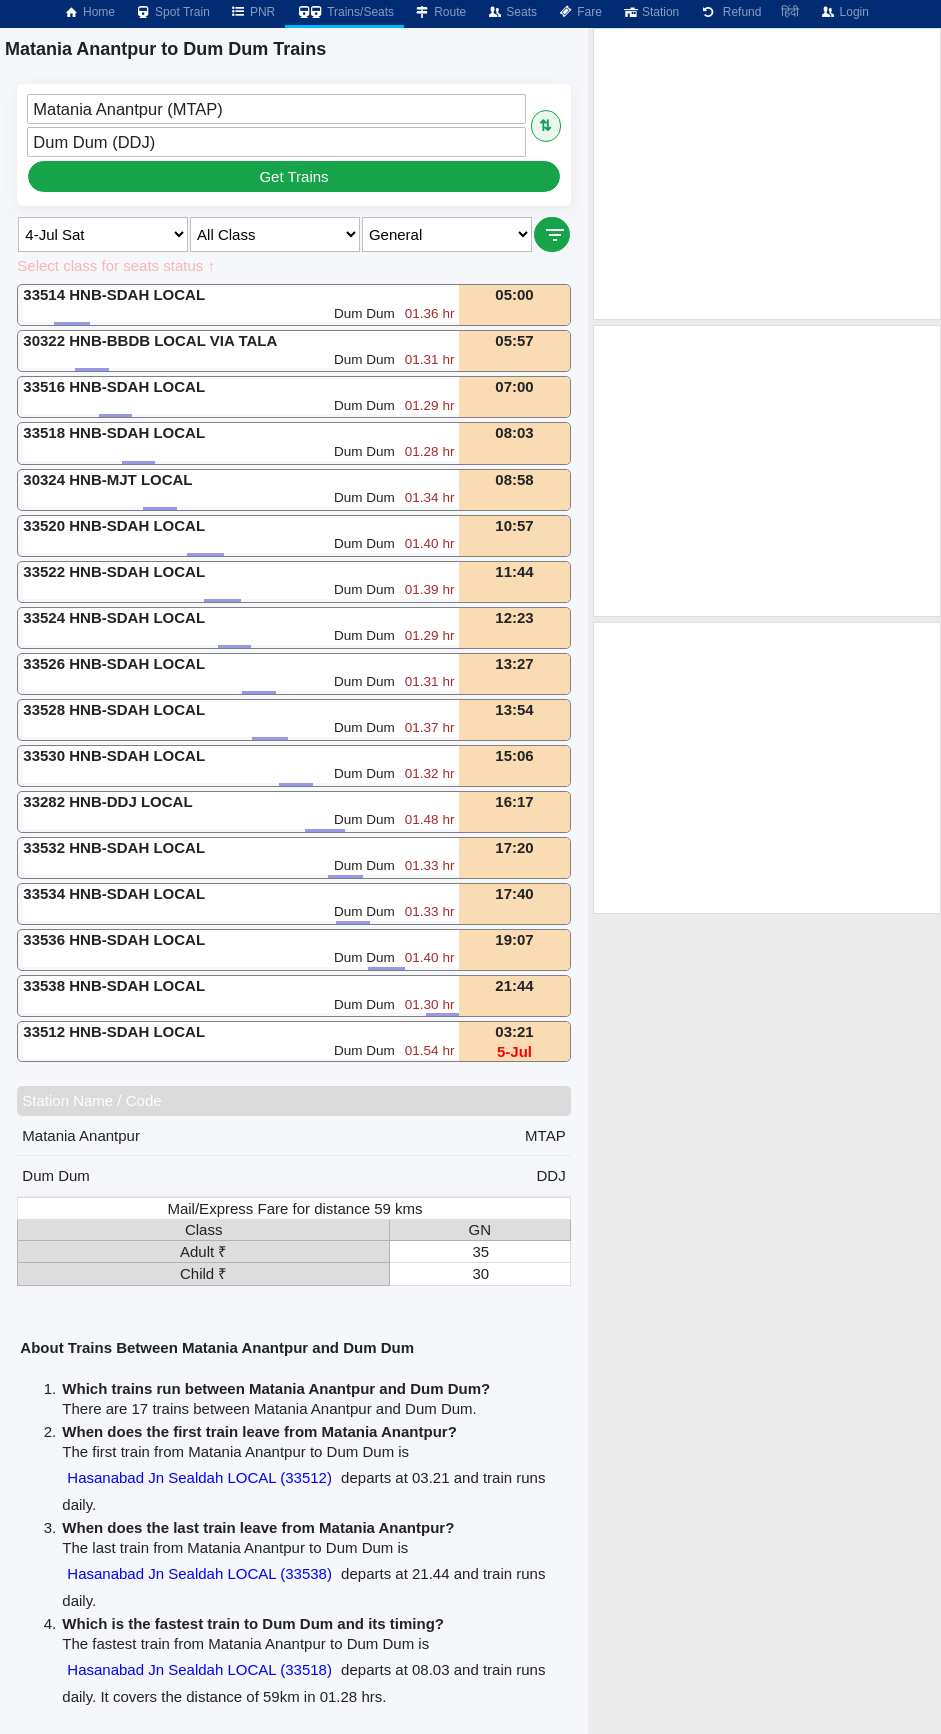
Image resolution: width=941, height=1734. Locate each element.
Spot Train (172, 12)
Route (440, 12)
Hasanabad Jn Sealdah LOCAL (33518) (199, 1669)
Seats (511, 12)
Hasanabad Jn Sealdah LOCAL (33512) (199, 1477)
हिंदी (790, 12)
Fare (579, 12)
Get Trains (293, 176)
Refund (730, 12)
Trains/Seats (344, 12)
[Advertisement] (767, 174)
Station (650, 12)
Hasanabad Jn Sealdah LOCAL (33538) (199, 1573)
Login (843, 12)
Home (89, 12)
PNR (252, 12)
